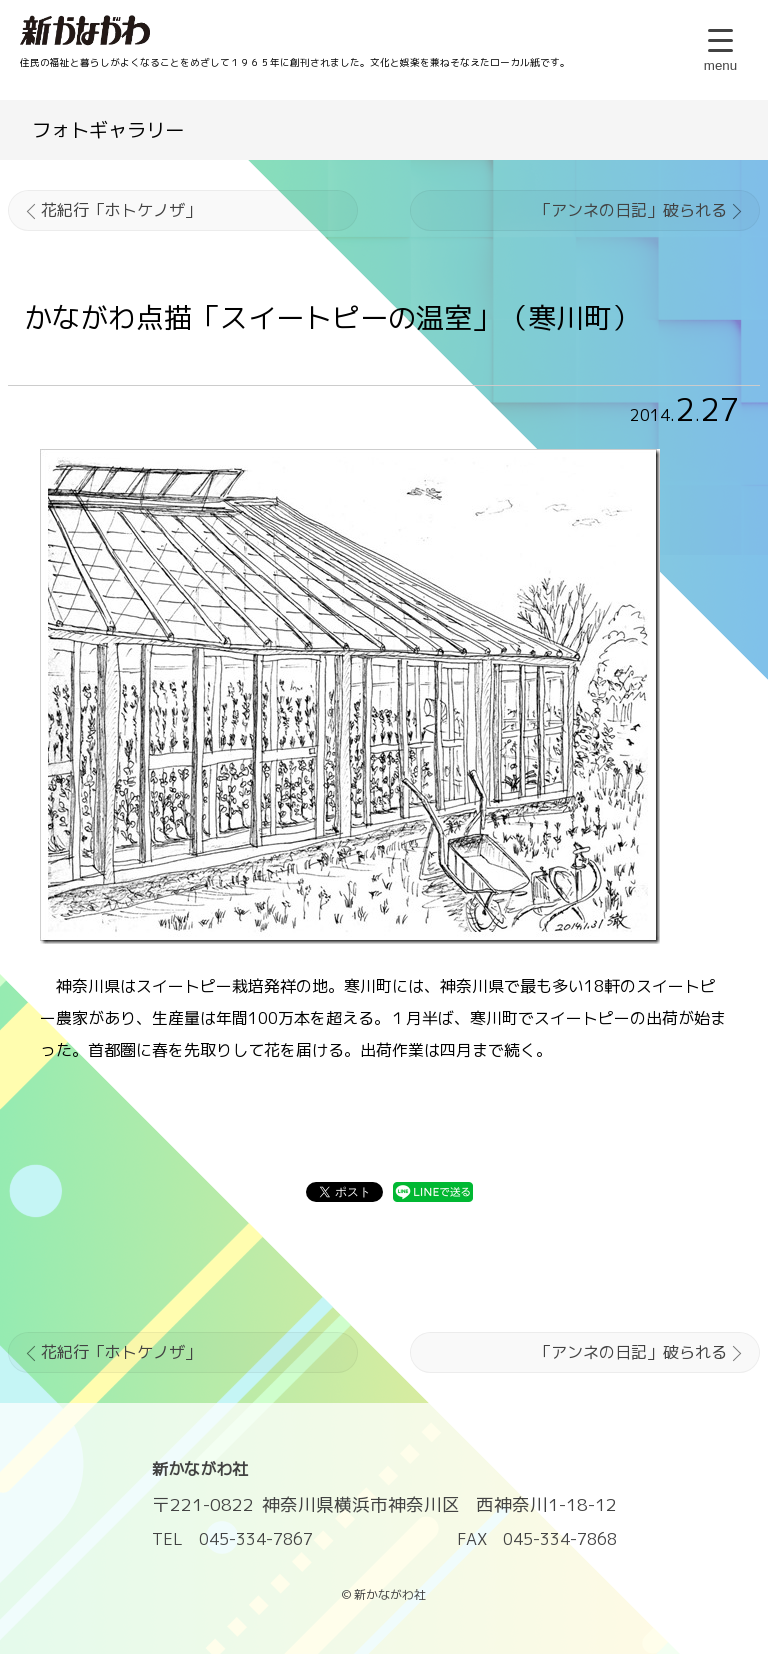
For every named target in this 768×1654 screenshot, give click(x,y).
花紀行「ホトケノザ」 (121, 210)
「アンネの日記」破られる (631, 210)
